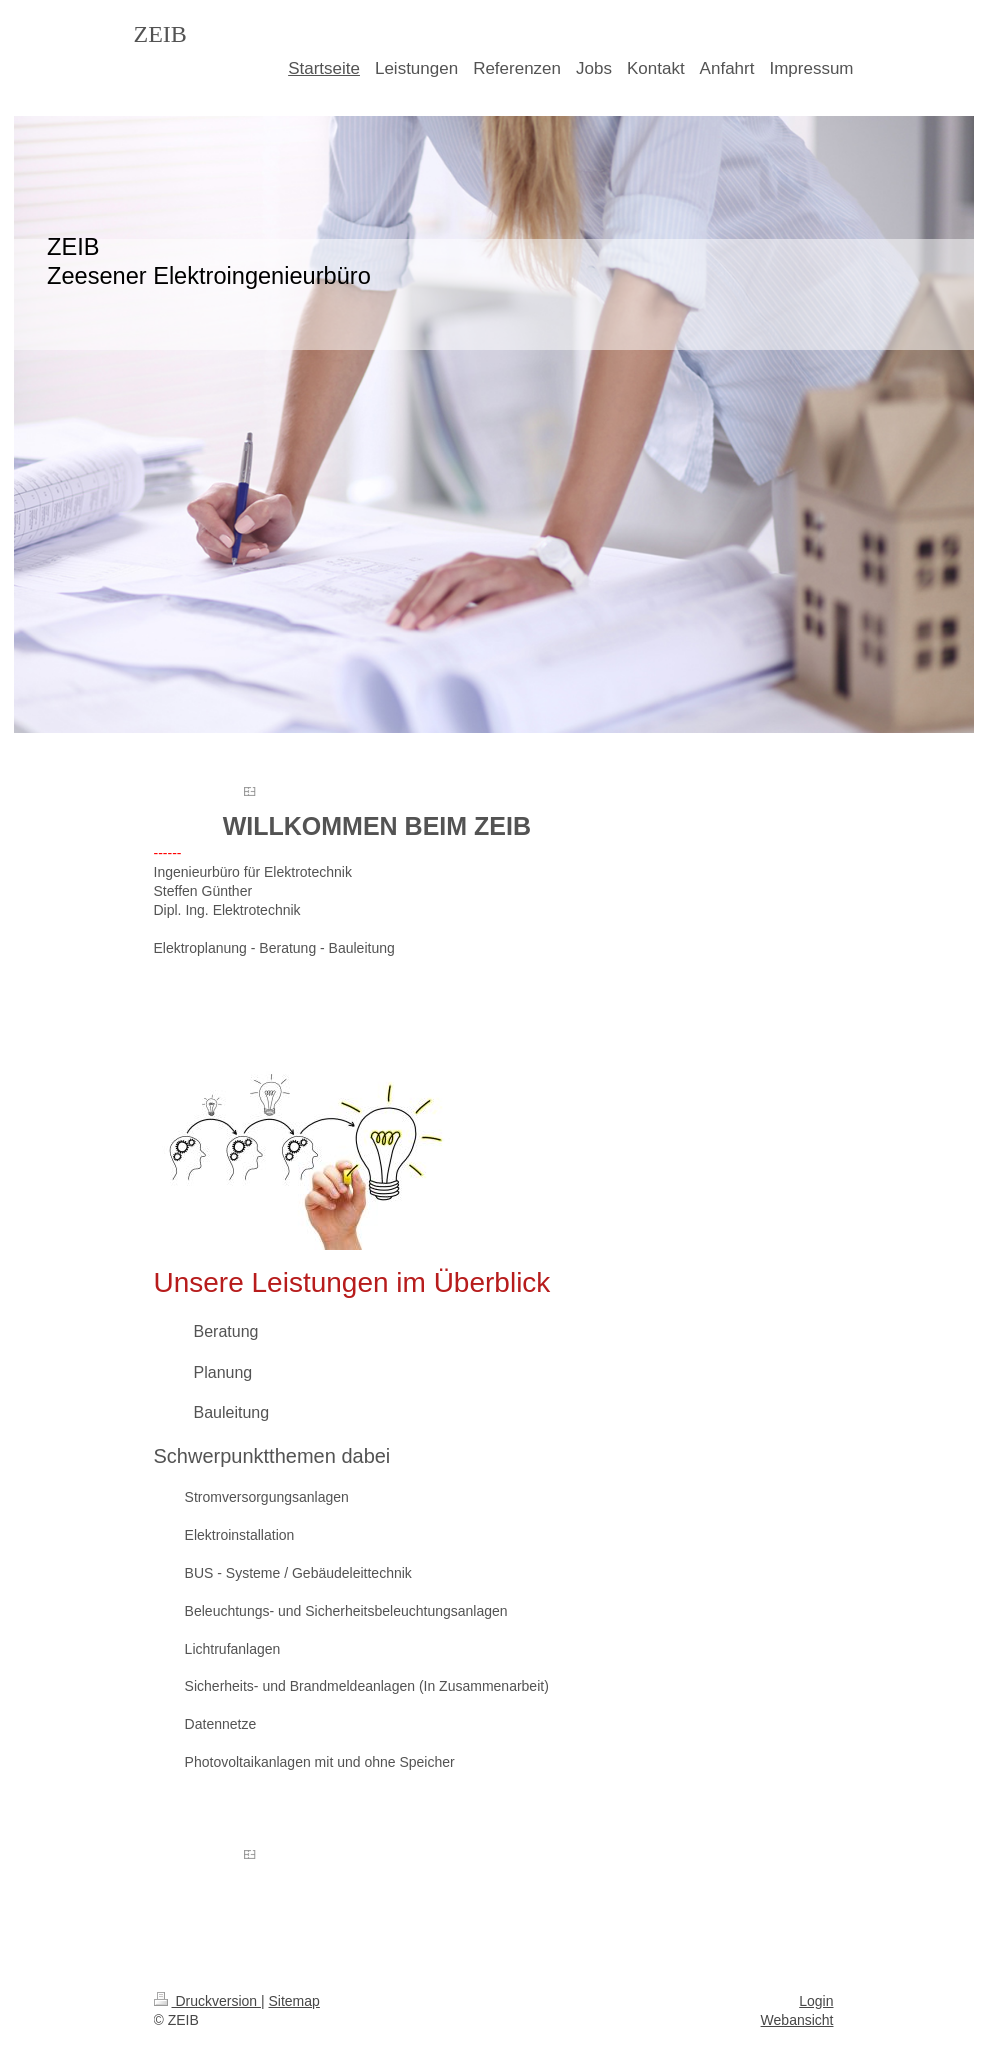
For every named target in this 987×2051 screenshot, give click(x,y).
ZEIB (160, 34)
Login (816, 2001)
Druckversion (207, 2001)
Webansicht (797, 2020)
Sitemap (294, 2001)
